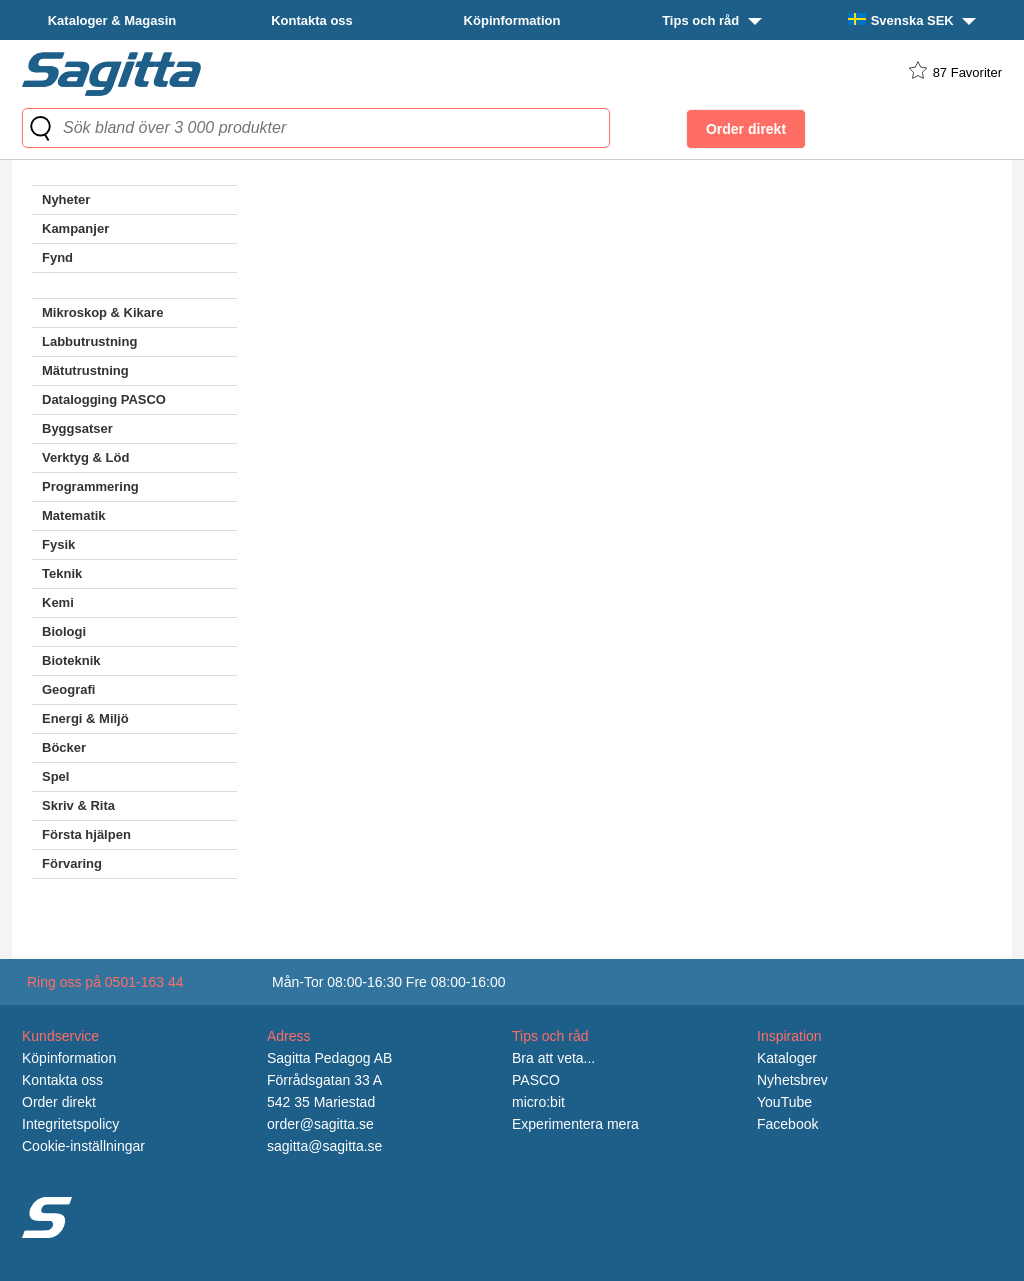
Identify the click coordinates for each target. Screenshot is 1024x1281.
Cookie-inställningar (83, 1146)
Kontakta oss (312, 20)
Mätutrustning (85, 370)
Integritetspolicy (70, 1124)
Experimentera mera (575, 1124)
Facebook (787, 1124)
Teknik (62, 573)
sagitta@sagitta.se (324, 1146)
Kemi (58, 602)
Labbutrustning (89, 341)
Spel (55, 776)
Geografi (68, 689)
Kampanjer (75, 228)
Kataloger (787, 1058)
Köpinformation (512, 20)
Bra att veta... (553, 1058)
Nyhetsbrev (792, 1080)
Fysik (58, 544)
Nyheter (66, 199)
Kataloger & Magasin (112, 20)
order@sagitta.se (320, 1124)
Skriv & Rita (78, 805)
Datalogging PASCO (104, 399)
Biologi (64, 631)
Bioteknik (71, 660)
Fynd (57, 257)
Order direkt (59, 1102)
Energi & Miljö (85, 718)
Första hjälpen (86, 834)
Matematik (74, 515)
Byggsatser (77, 428)
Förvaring (72, 863)
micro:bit (538, 1102)
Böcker (64, 747)
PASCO (536, 1080)
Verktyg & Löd (85, 457)
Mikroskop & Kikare (102, 312)
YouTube (784, 1102)
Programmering (90, 486)
